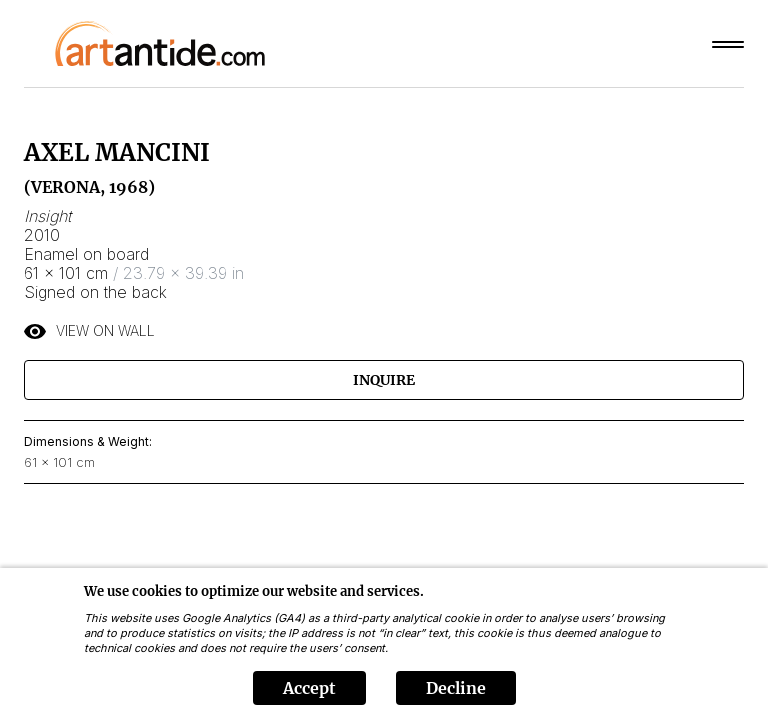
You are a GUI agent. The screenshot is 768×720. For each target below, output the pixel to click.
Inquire (384, 380)
